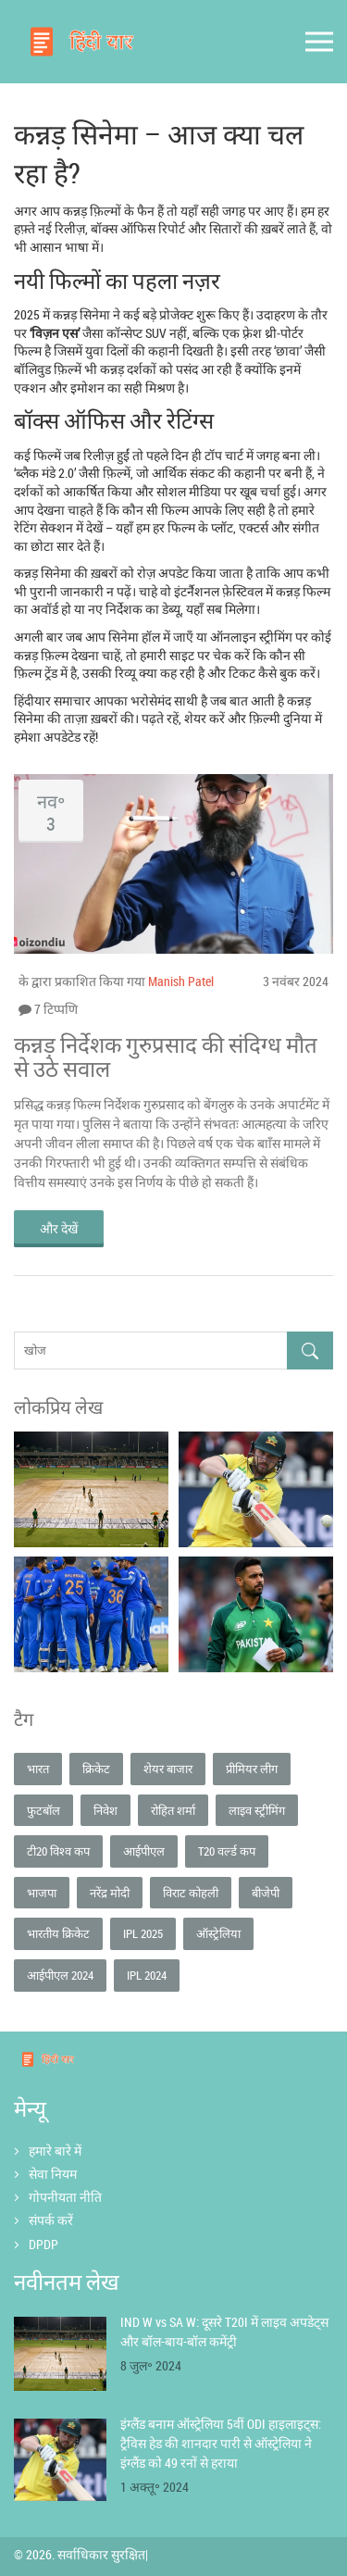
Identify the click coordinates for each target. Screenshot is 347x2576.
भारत (38, 1768)
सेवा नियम (53, 2173)
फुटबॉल (43, 1810)
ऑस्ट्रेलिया (218, 1933)
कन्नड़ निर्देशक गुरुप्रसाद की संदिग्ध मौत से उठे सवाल (165, 1057)
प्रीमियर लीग (252, 1768)
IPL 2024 (147, 1975)
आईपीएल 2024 (60, 1975)
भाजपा (41, 1892)
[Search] (310, 1350)
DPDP (43, 2244)
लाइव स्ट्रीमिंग (257, 1810)
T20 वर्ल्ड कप (226, 1851)
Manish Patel (181, 981)
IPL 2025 (143, 1933)
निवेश (105, 1810)
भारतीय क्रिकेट (58, 1933)
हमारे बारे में (55, 2150)
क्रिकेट (96, 1768)
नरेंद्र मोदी (110, 1892)
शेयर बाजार (167, 1768)
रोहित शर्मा (173, 1810)
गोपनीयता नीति (65, 2197)
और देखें (59, 1228)
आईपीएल (144, 1851)
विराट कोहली (190, 1892)
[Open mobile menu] (319, 42)
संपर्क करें (51, 2220)
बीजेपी (265, 1892)
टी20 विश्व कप (58, 1851)
